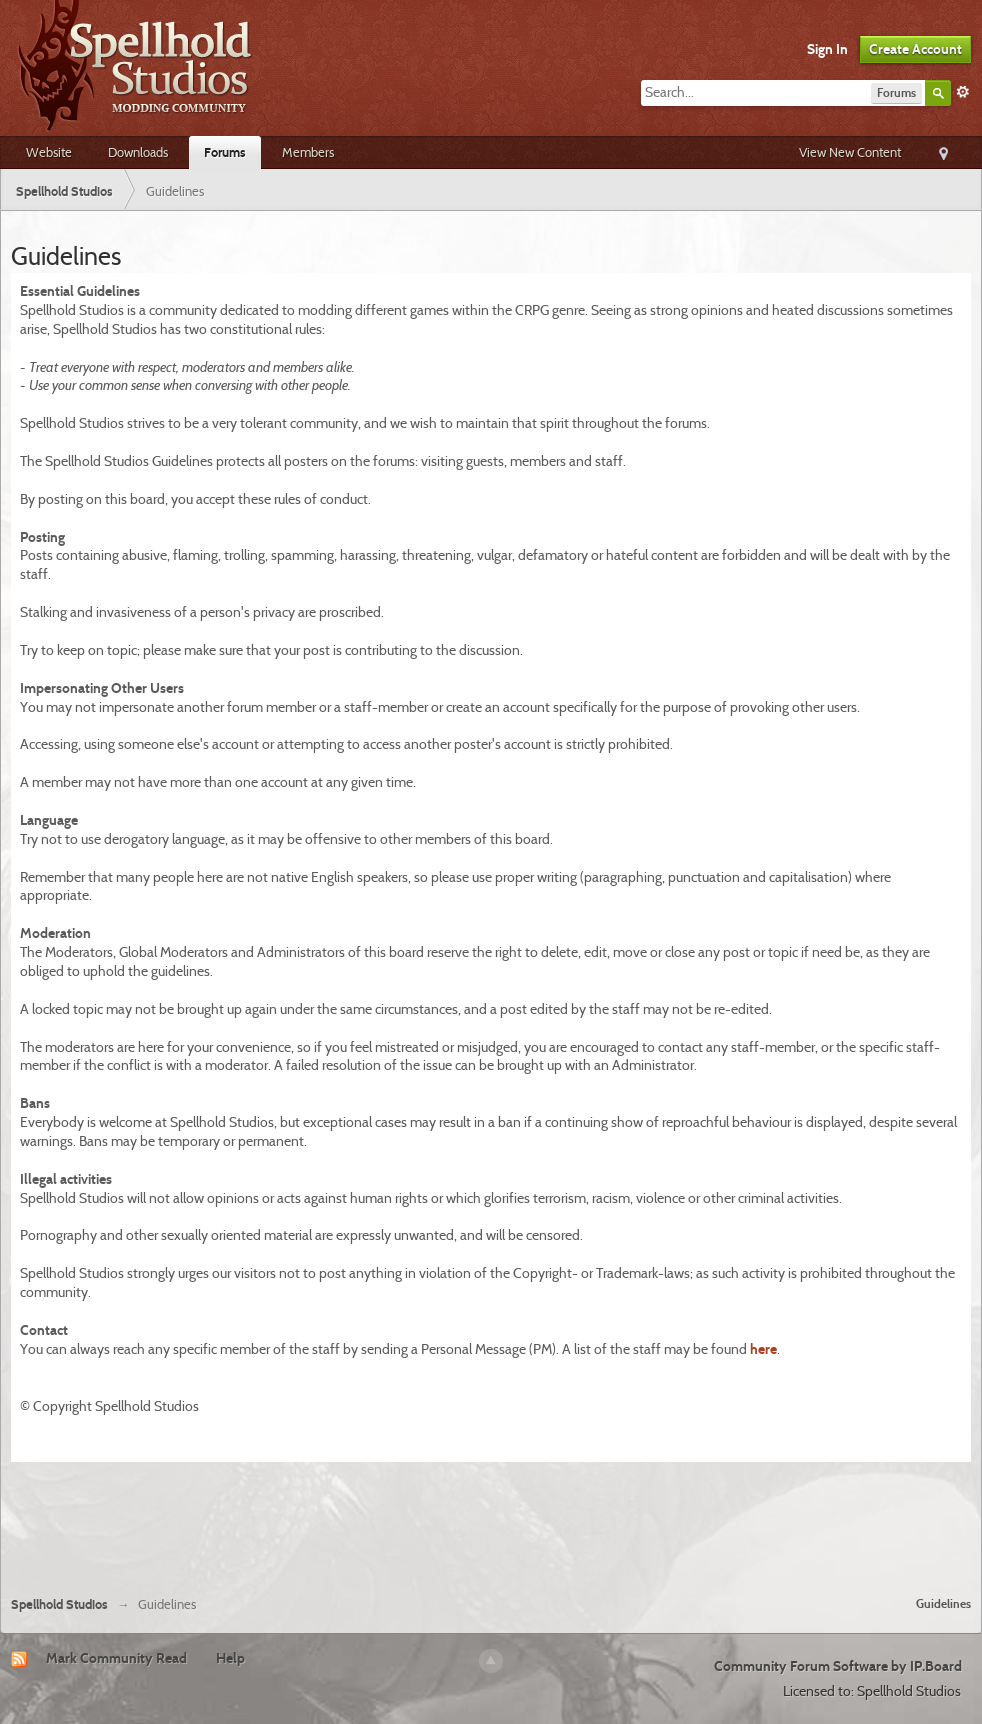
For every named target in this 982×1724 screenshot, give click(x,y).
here (763, 1349)
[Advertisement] (491, 1526)
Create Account (915, 49)
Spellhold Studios (59, 1604)
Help (230, 1658)
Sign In (827, 49)
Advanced (963, 92)
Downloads (138, 152)
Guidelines (943, 1603)
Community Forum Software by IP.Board (838, 1666)
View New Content (850, 152)
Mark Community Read (116, 1658)
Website (49, 152)
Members (308, 152)
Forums (225, 152)
